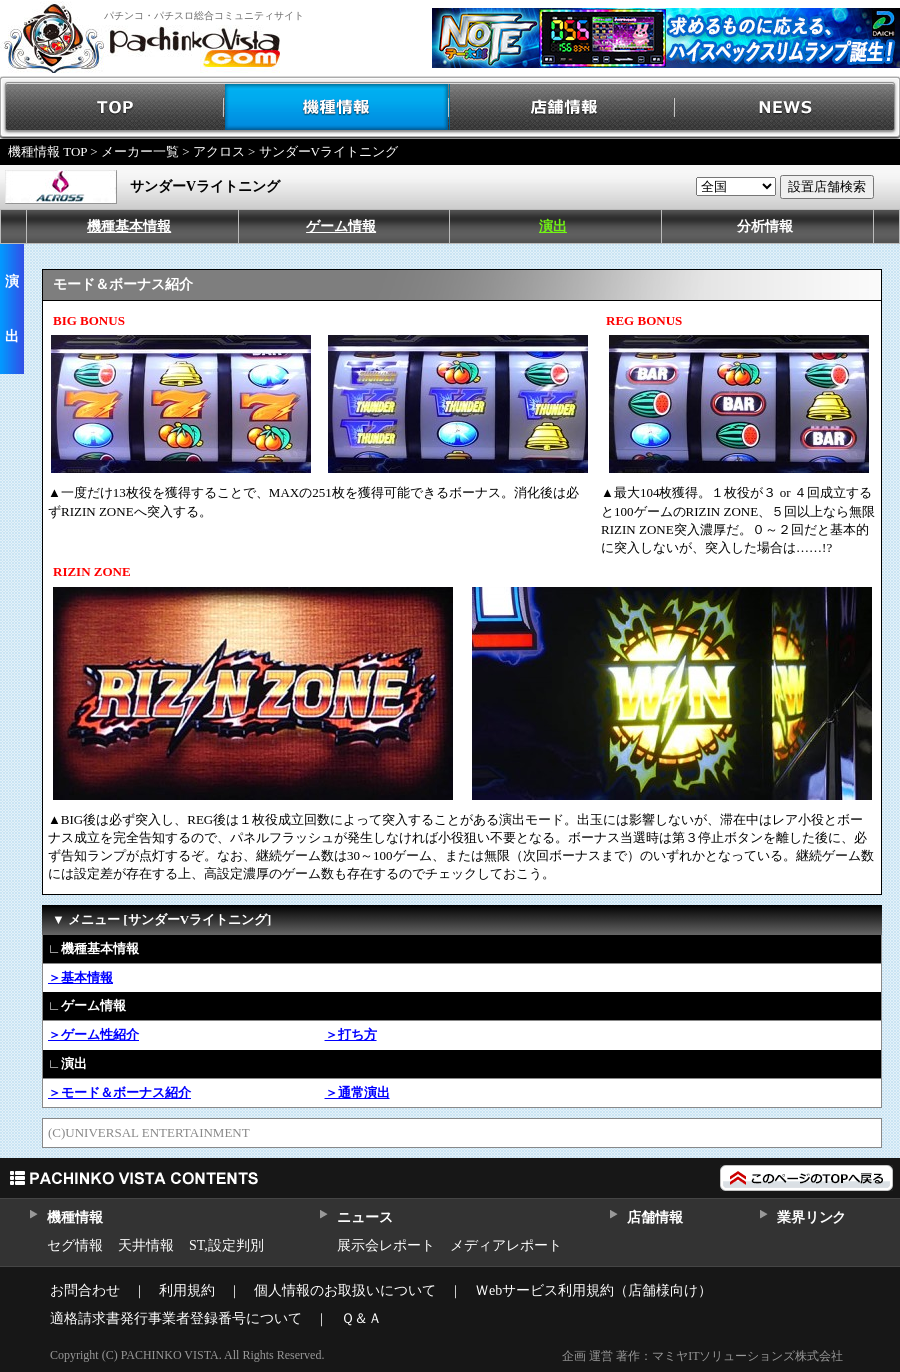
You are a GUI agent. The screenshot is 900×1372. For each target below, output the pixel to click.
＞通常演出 (357, 1092)
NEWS (787, 107)
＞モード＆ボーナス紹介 (119, 1092)
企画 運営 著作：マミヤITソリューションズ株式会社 (702, 1356)
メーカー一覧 (140, 151)
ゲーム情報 (341, 226)
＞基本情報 (80, 977)
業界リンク (811, 1217)
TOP (112, 107)
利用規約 (187, 1290)
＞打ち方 (351, 1034)
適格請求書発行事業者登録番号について (176, 1318)
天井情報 (146, 1245)
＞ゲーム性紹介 (93, 1034)
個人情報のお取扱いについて (345, 1290)
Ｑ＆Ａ (361, 1318)
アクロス (219, 151)
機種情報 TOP (47, 151)
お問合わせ (85, 1290)
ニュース (364, 1217)
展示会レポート (386, 1245)
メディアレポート (506, 1245)
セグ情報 (75, 1245)
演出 (553, 226)
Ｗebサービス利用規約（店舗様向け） (593, 1290)
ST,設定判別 (226, 1245)
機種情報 (337, 107)
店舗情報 (562, 107)
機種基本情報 (129, 226)
